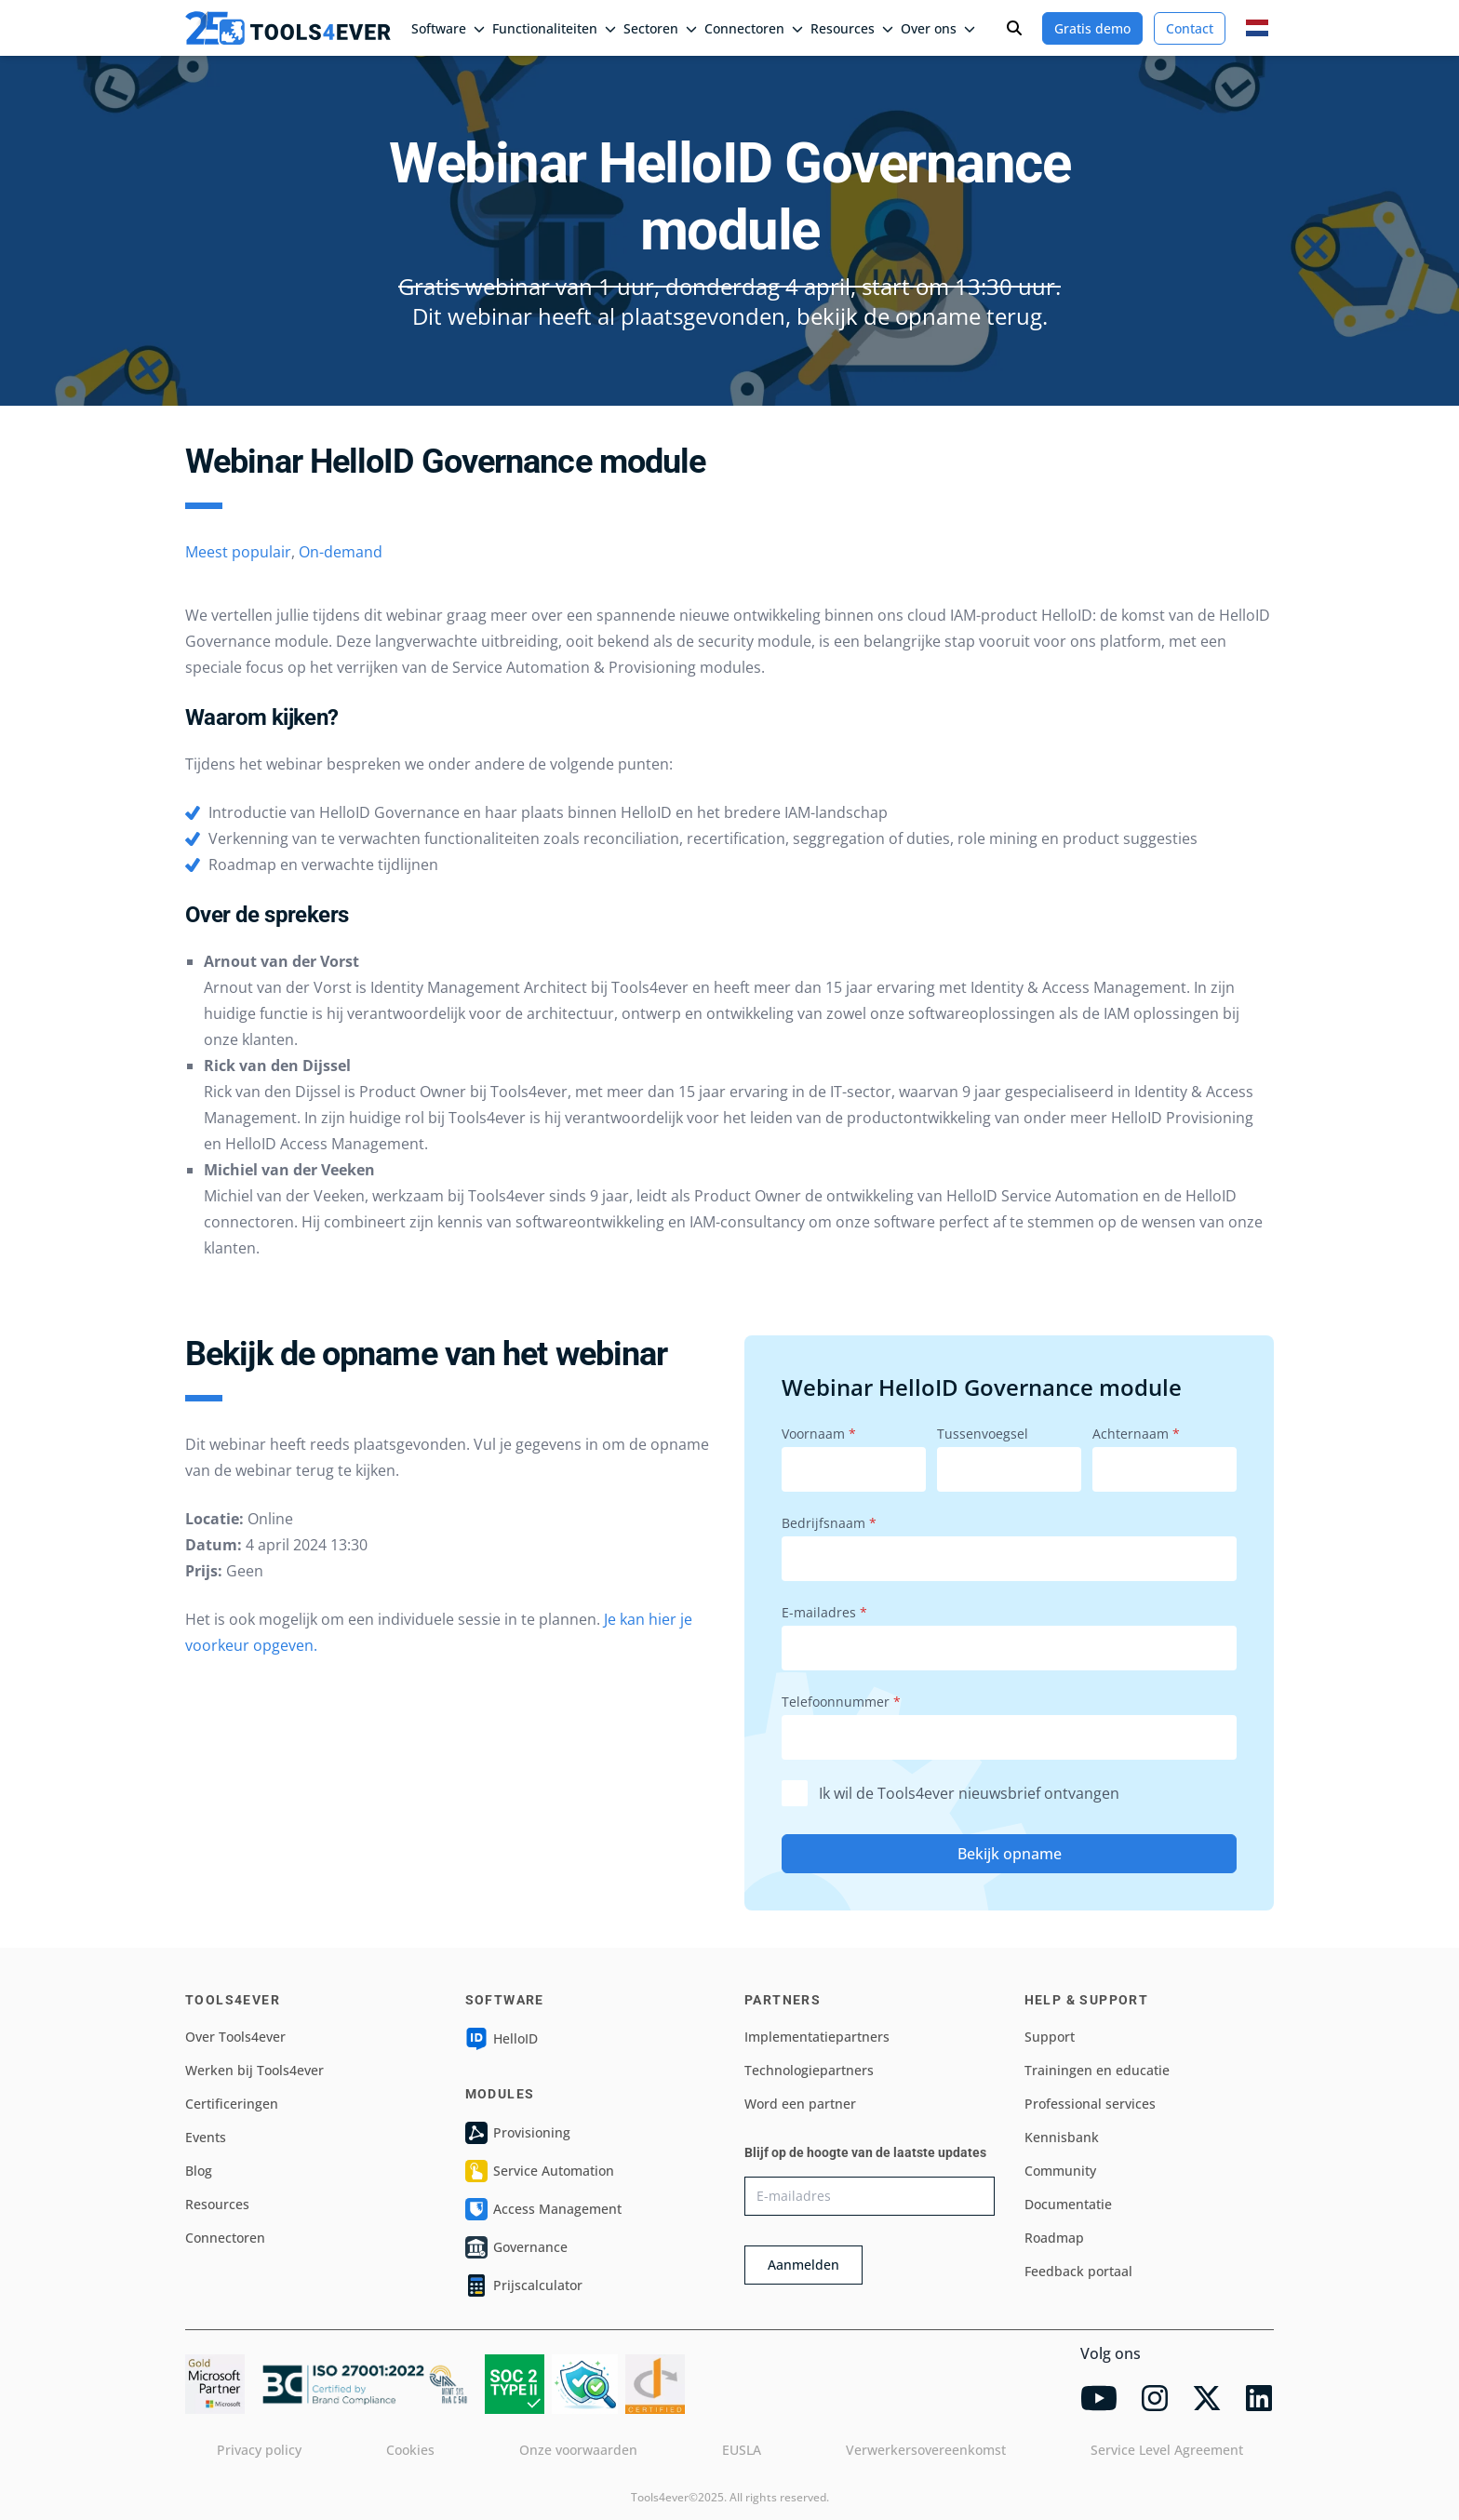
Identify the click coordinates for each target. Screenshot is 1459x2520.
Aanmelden (803, 2264)
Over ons (938, 28)
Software (448, 28)
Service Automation (539, 2171)
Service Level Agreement (1167, 2450)
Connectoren (753, 28)
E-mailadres (824, 1612)
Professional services (1090, 2103)
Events (205, 2137)
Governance (516, 2247)
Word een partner (800, 2103)
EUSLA (741, 2450)
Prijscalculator (523, 2285)
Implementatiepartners (817, 2036)
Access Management (543, 2209)
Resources (851, 28)
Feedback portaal (1078, 2271)
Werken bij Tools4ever (254, 2070)
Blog (198, 2170)
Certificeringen (231, 2103)
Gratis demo (1092, 28)
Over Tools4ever (235, 2036)
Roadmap (1054, 2237)
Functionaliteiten (554, 28)
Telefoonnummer (841, 1701)
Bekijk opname (1009, 1853)
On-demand (340, 552)
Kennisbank (1061, 2137)
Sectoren (660, 28)
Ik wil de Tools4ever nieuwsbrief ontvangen (950, 1794)
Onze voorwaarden (578, 2450)
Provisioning (517, 2133)
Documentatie (1068, 2204)
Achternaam (1136, 1433)
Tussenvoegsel (982, 1433)
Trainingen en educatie (1097, 2070)
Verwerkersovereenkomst (926, 2450)
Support (1049, 2036)
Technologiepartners (809, 2070)
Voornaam (819, 1433)
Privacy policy (259, 2450)
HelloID (501, 2039)
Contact (1189, 28)
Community (1060, 2170)
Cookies (410, 2450)
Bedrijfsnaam (829, 1523)
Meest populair (238, 552)
